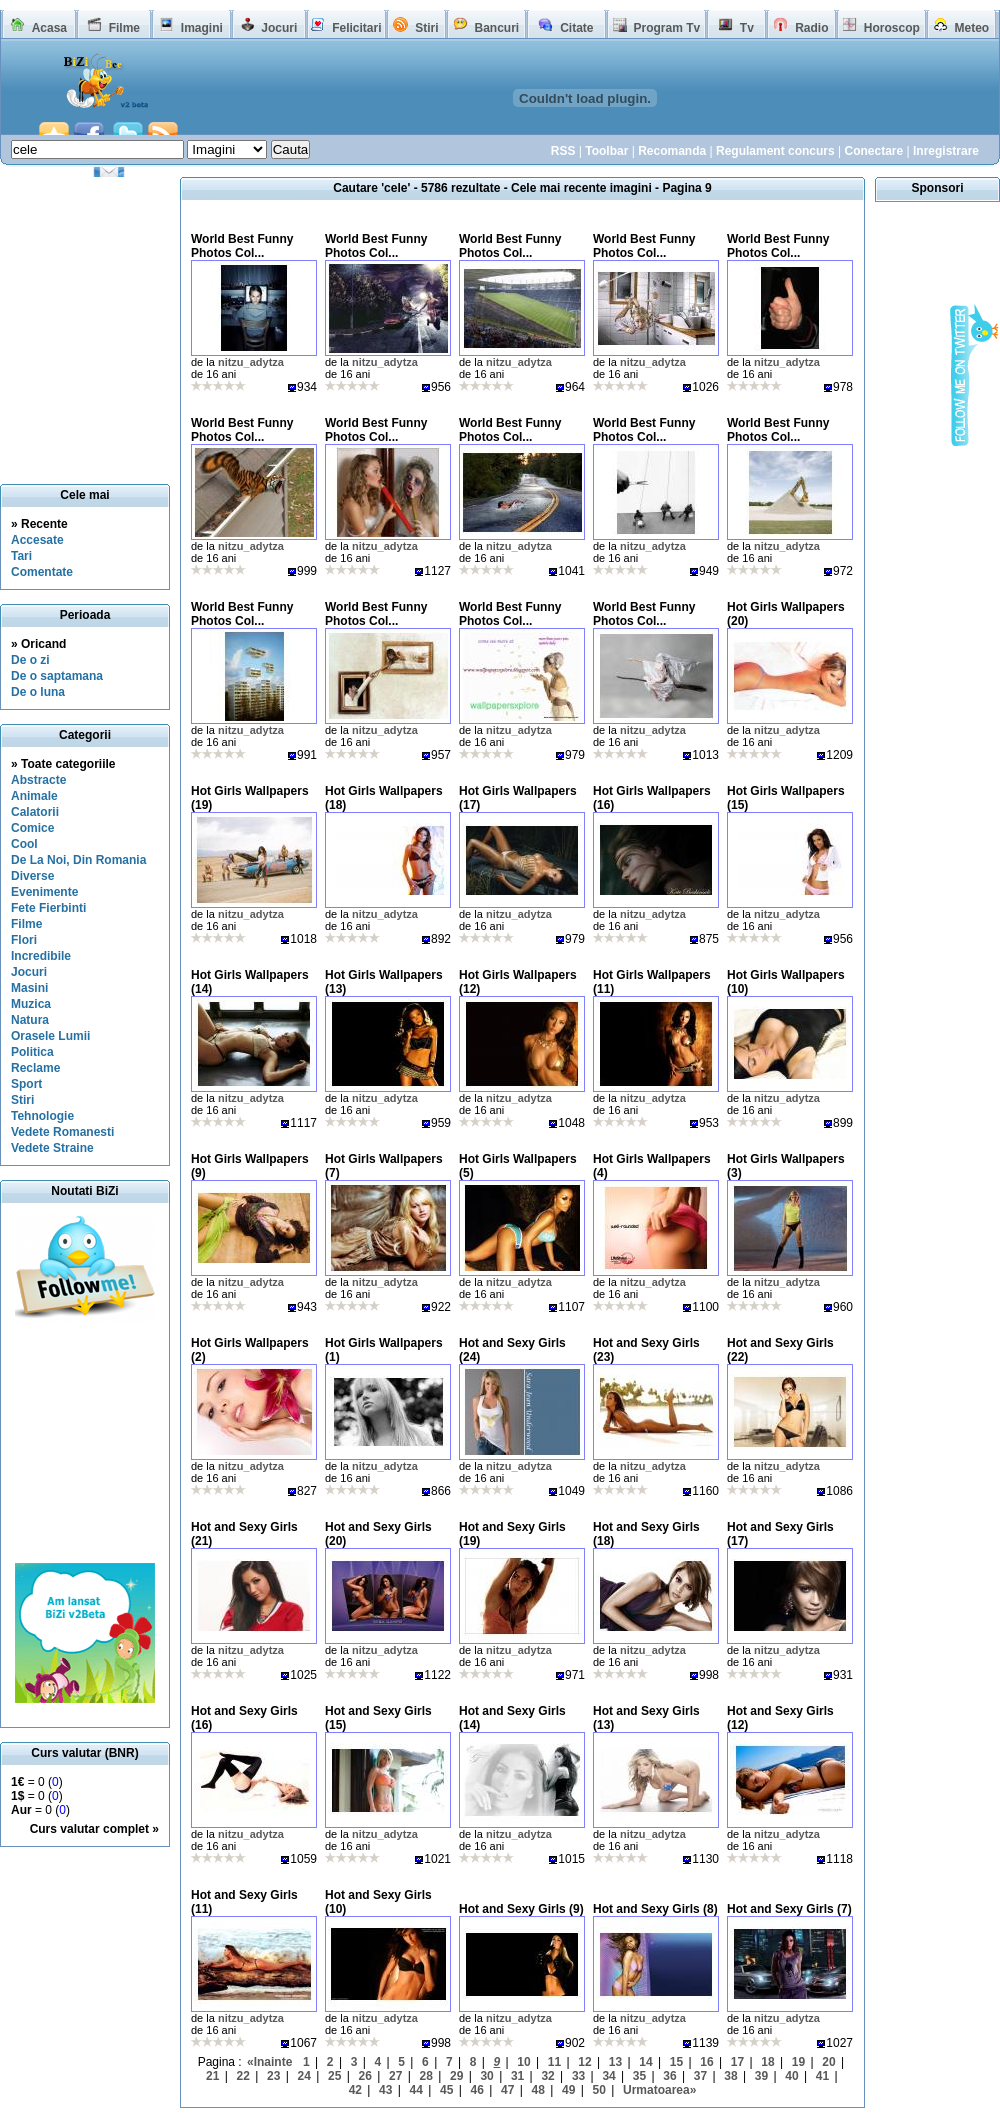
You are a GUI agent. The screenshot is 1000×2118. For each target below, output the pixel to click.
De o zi (30, 660)
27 (395, 2076)
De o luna (38, 692)
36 (669, 2076)
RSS (563, 151)
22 (243, 2076)
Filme (124, 28)
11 (554, 2062)
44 (416, 2090)
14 (645, 2062)
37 (700, 2076)
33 (578, 2076)
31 (517, 2076)
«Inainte (269, 2062)
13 (615, 2062)
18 (767, 2062)
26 (365, 2076)
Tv (747, 28)
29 (456, 2076)
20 (828, 2062)
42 (355, 2090)
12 (584, 2062)
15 (676, 2062)
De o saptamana (57, 676)
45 (446, 2090)
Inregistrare (946, 151)
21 (212, 2076)
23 (273, 2076)
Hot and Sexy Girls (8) (655, 1909)
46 (477, 2090)
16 (706, 2062)
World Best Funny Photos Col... (242, 246)
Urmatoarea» (659, 2090)
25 (334, 2076)
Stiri (426, 28)
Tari (21, 556)
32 (547, 2076)
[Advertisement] (85, 1443)
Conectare (873, 151)
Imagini (202, 28)
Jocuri (279, 28)
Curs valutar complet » (94, 1829)
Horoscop (892, 28)
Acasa (49, 28)
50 (599, 2090)
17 (737, 2062)
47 (507, 2090)
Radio (811, 28)
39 (761, 2076)
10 (523, 2062)
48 (538, 2090)
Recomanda (672, 151)
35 (639, 2076)
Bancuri (496, 28)
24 (304, 2076)
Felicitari (356, 28)
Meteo (972, 28)
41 (822, 2076)
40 (791, 2076)
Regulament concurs (775, 151)
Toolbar (606, 151)
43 (385, 2090)
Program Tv (666, 28)
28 (425, 2076)
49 (568, 2090)
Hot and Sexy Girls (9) (521, 1909)
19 (798, 2062)
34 (608, 2076)
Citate (576, 28)
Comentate (42, 572)
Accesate (37, 540)
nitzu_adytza (251, 362)
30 (486, 2076)
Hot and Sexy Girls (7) (789, 1909)
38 (730, 2076)
